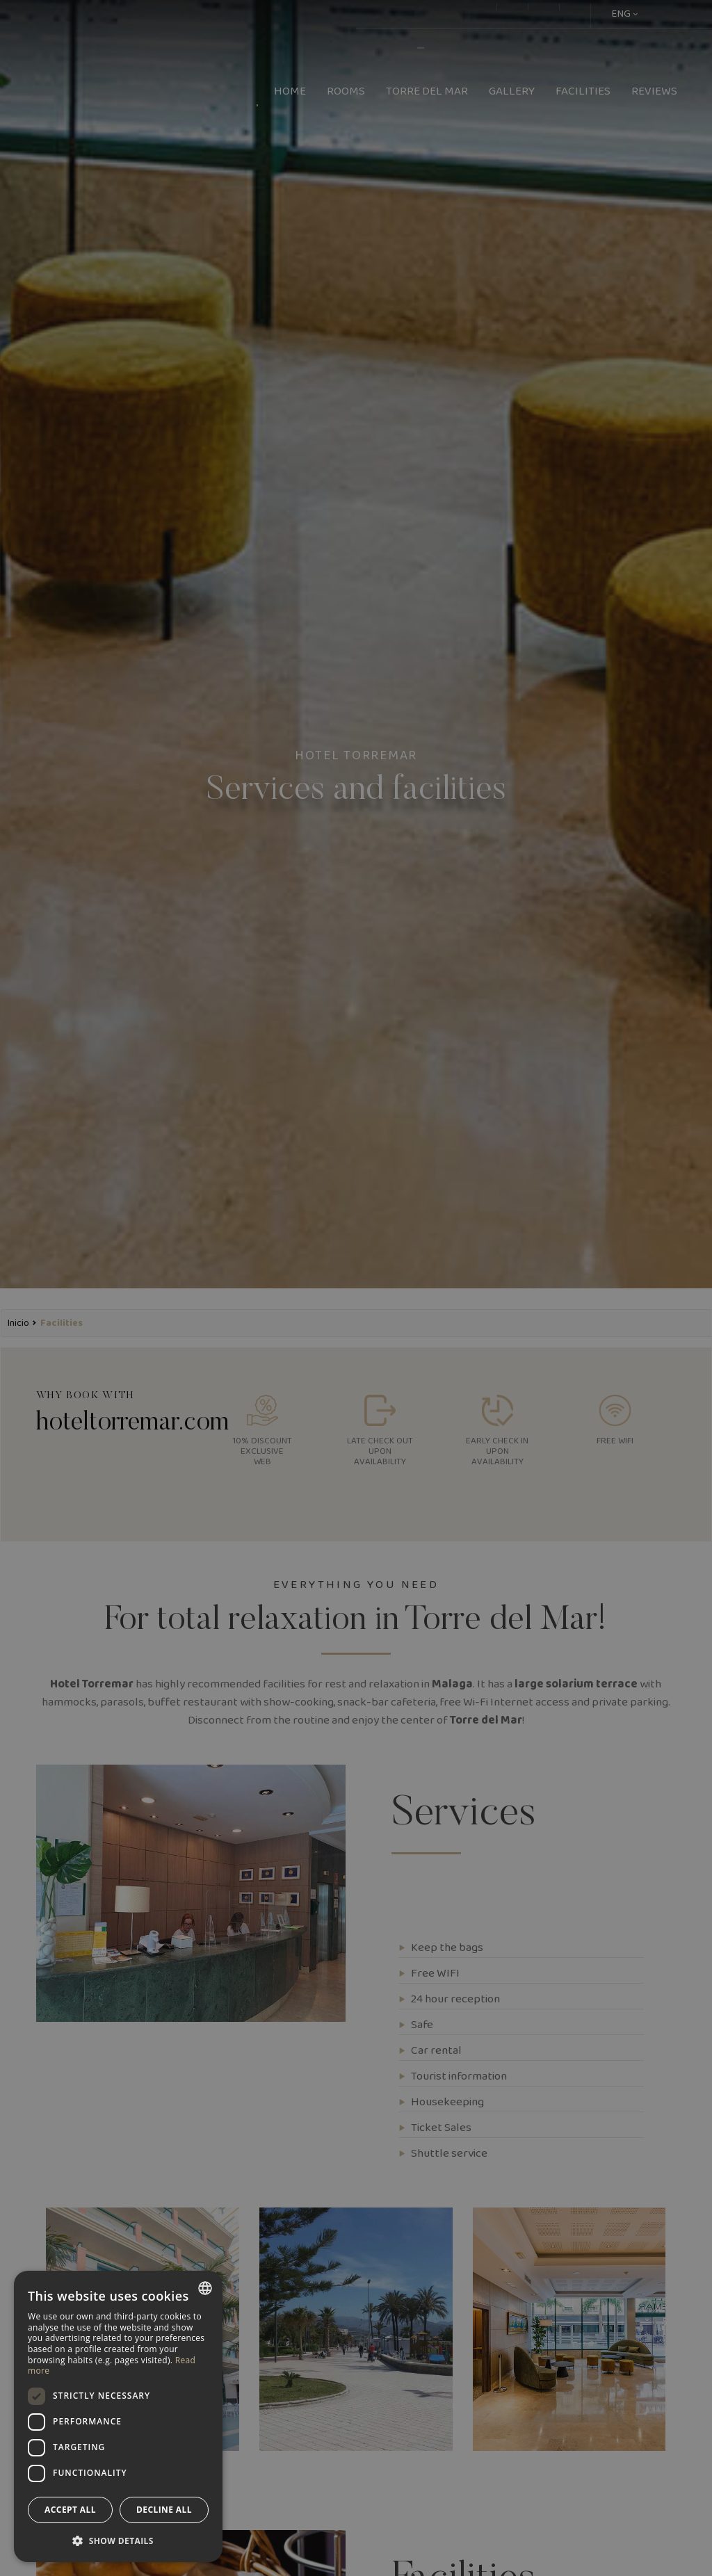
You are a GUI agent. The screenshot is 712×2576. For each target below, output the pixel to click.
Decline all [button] (164, 2510)
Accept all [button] (70, 2510)
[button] (118, 2540)
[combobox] (205, 2288)
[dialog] (118, 2416)
